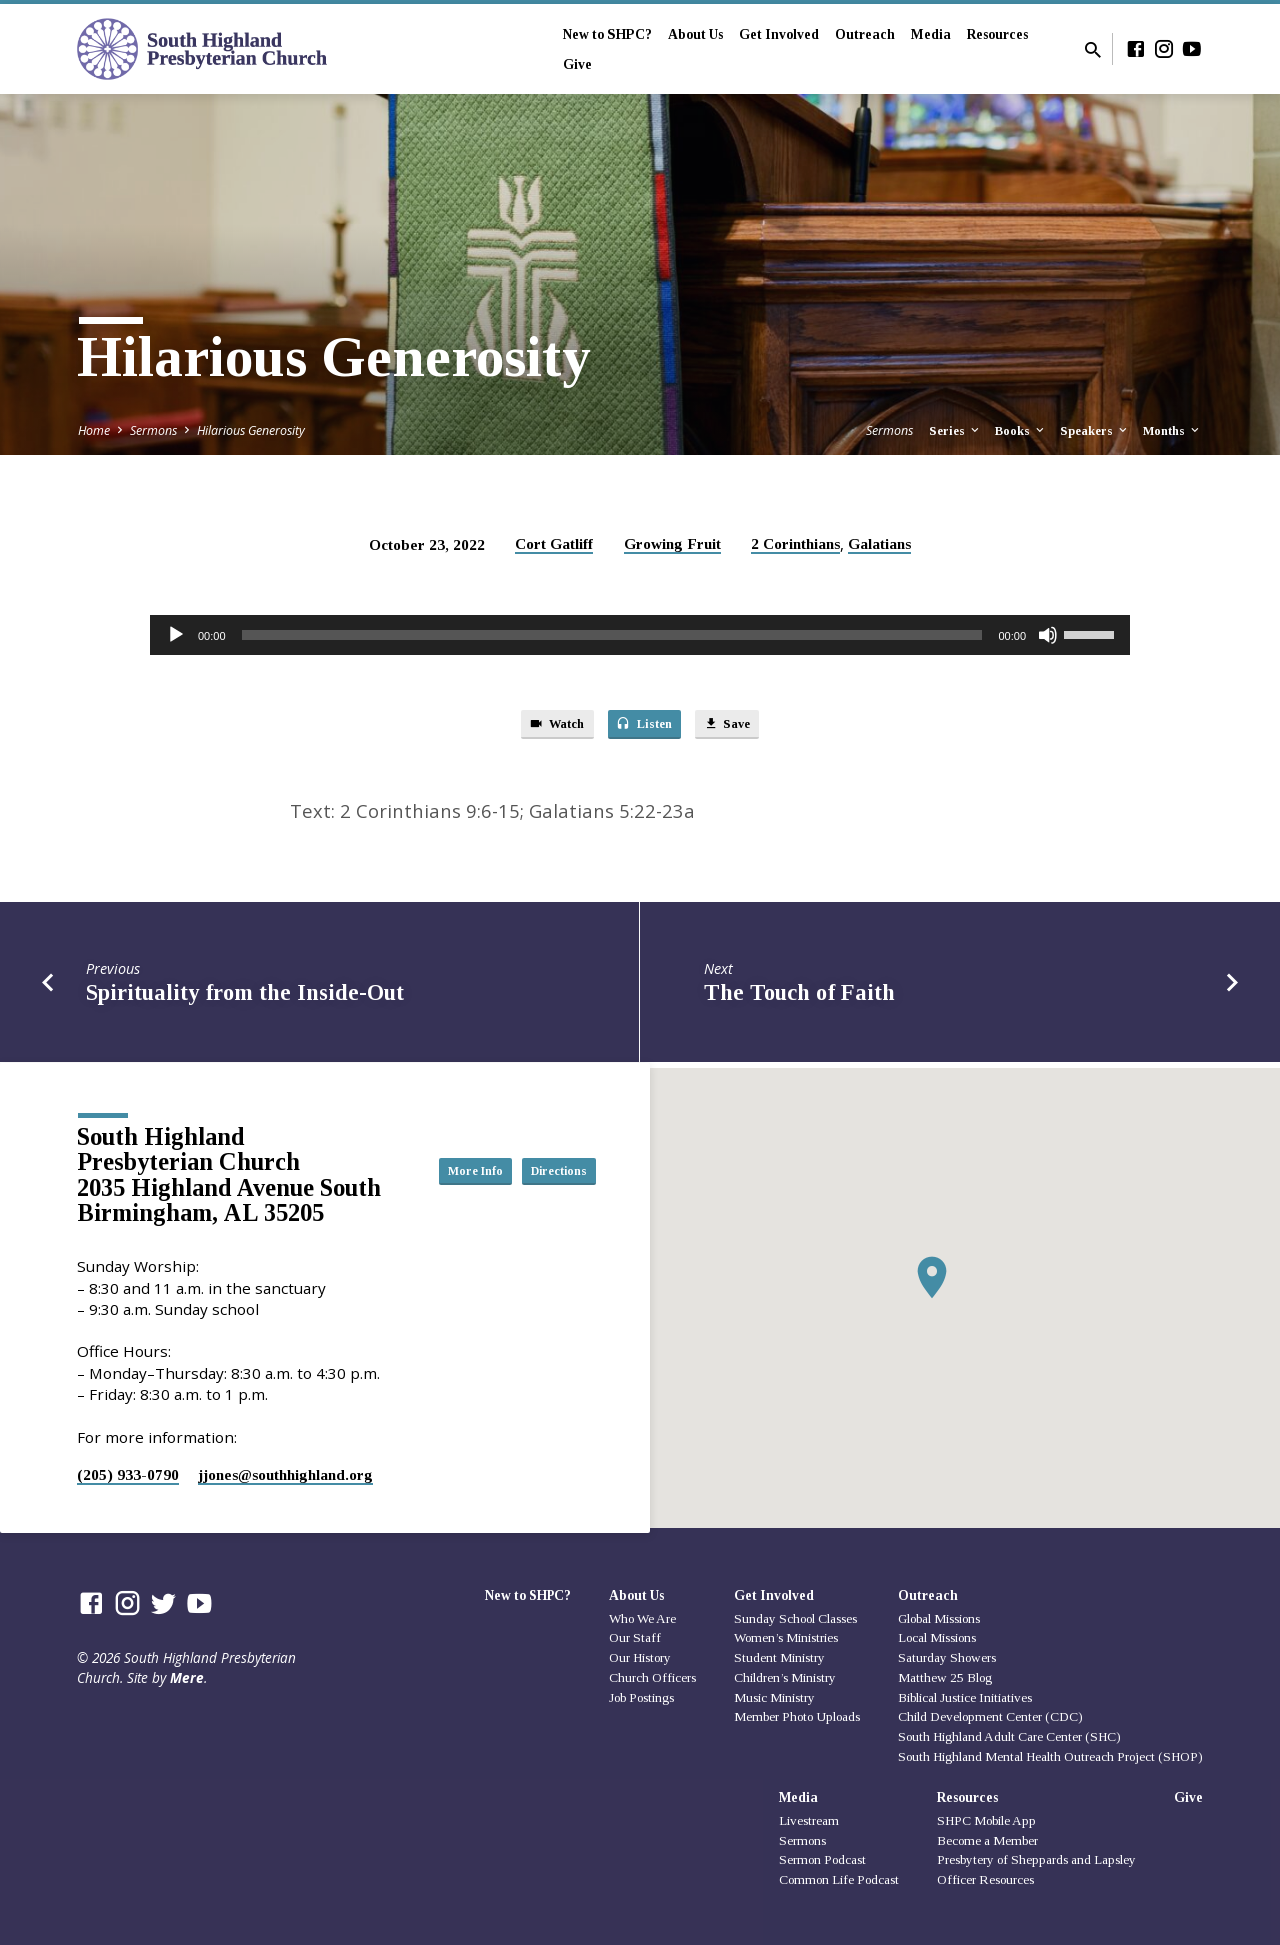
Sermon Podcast (822, 1860)
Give (577, 64)
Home (94, 430)
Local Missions (937, 1637)
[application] (640, 635)
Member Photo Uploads (797, 1717)
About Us (695, 34)
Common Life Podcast (839, 1879)
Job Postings (641, 1697)
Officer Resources (985, 1879)
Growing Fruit (672, 543)
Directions (546, 1190)
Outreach (865, 34)
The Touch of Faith (799, 998)
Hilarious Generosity (251, 430)
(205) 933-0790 (128, 1474)
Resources (997, 34)
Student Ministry (779, 1657)
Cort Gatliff (554, 543)
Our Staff (635, 1637)
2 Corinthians (795, 543)
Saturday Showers (947, 1657)
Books (1021, 431)
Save (741, 727)
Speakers (1095, 431)
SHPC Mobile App (986, 1820)
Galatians (879, 543)
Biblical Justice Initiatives (965, 1697)
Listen (645, 727)
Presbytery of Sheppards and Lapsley (1036, 1860)
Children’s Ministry (785, 1677)
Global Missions (939, 1618)
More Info (546, 1150)
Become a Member (987, 1840)
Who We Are (642, 1618)
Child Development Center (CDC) (990, 1717)
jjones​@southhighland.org (285, 1474)
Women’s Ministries (786, 1637)
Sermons (153, 430)
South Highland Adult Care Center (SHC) (1009, 1736)
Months (1172, 431)
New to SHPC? (607, 34)
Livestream (809, 1820)
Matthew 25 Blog (945, 1677)
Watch (543, 727)
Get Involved (779, 34)
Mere (187, 1677)
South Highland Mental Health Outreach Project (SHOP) (1050, 1756)
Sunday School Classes (795, 1618)
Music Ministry (774, 1697)
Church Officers (652, 1677)
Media (931, 34)
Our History (640, 1657)
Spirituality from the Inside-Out (245, 998)
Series (955, 431)
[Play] (176, 635)
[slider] (612, 635)
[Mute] (1048, 635)
